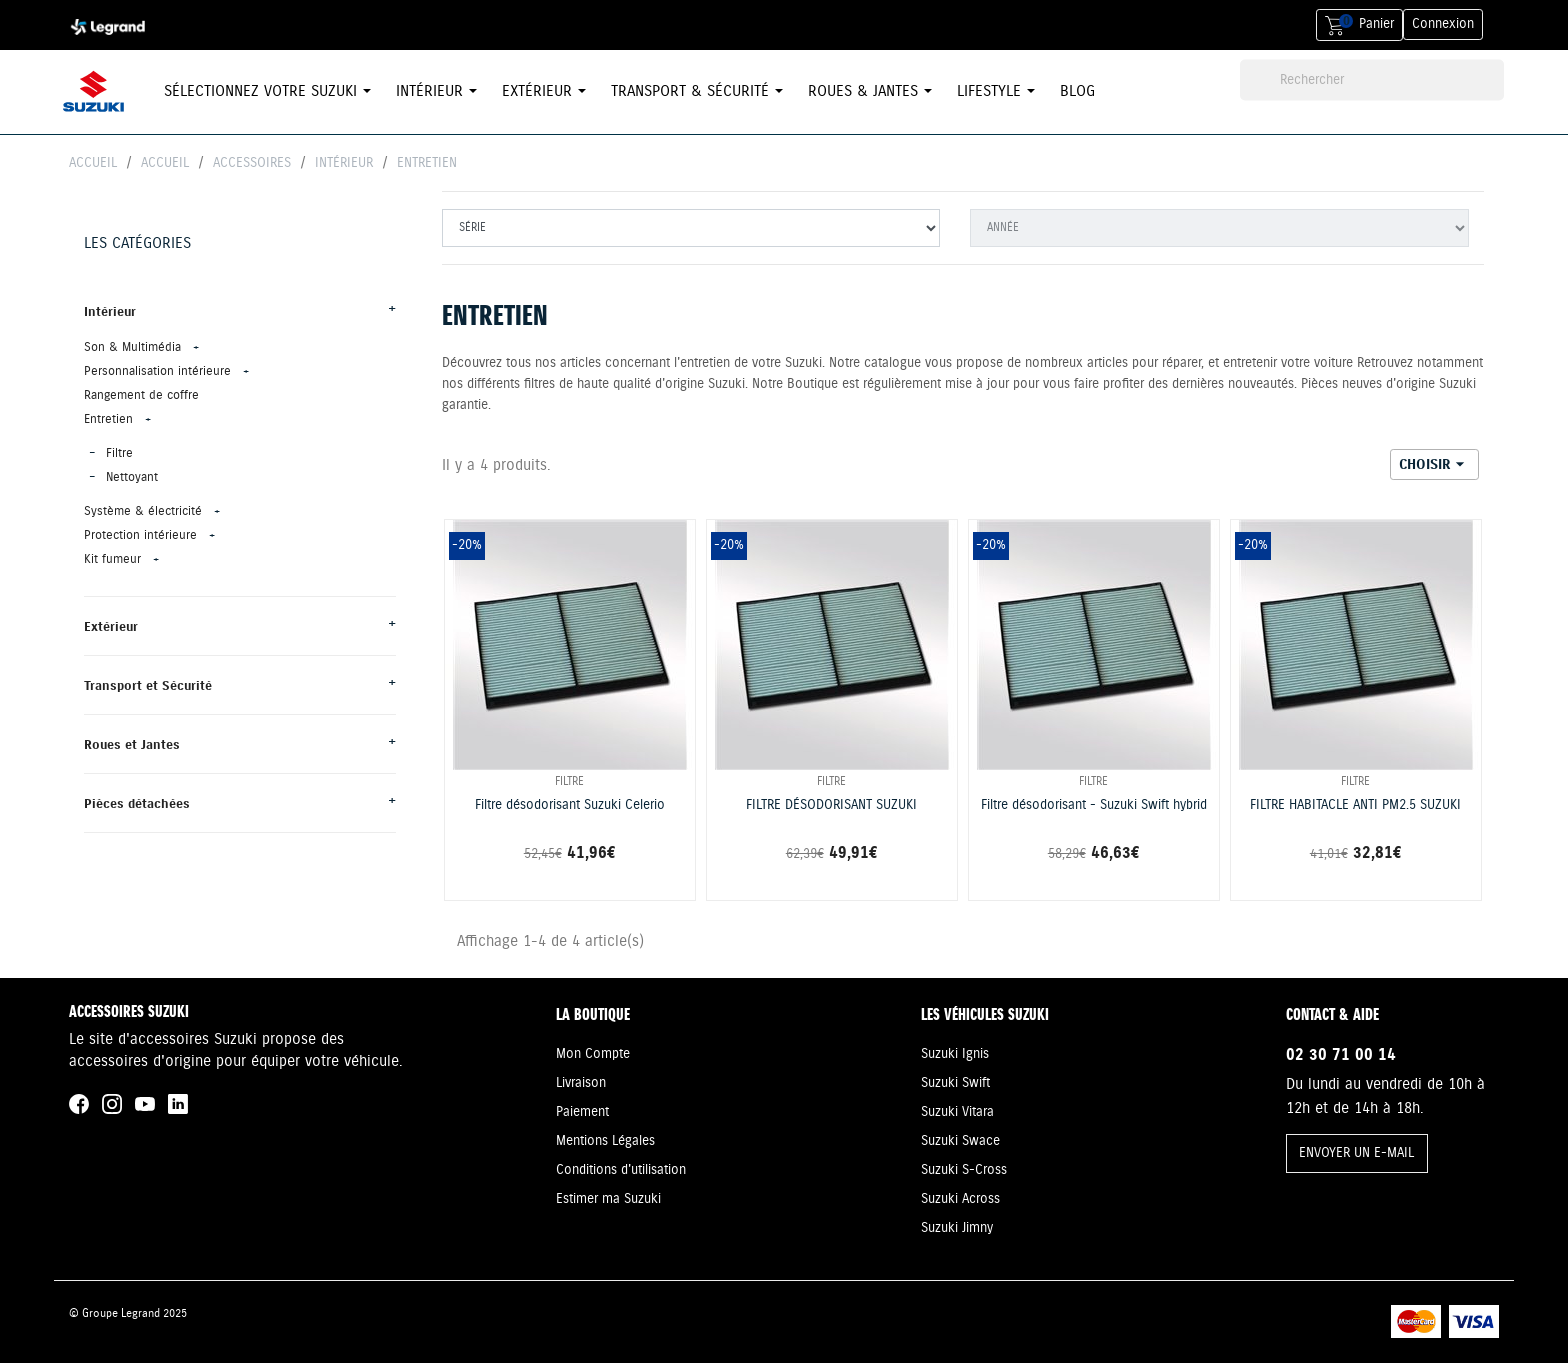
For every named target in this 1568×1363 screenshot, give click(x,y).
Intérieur (110, 311)
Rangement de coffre (141, 395)
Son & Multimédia (134, 347)
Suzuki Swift (955, 1083)
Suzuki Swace (960, 1141)
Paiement (582, 1112)
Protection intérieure (142, 535)
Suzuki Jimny (957, 1228)
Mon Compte (593, 1054)
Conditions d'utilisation (621, 1170)
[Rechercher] (1372, 80)
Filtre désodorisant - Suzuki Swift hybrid (1094, 805)
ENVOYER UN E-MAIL (1356, 1153)
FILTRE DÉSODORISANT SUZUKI (831, 805)
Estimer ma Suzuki (608, 1199)
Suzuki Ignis (955, 1054)
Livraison (581, 1083)
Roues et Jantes (132, 744)
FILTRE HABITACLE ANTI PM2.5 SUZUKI (1355, 805)
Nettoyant (132, 477)
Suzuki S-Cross (964, 1170)
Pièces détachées (137, 803)
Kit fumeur (114, 559)
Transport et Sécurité (148, 685)
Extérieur (111, 626)
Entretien (110, 419)
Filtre (119, 453)
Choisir (1434, 464)
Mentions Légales (605, 1141)
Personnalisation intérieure (159, 371)
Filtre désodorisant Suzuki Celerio (570, 805)
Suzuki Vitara (957, 1112)
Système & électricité (145, 511)
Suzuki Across (960, 1199)
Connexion (1443, 24)
